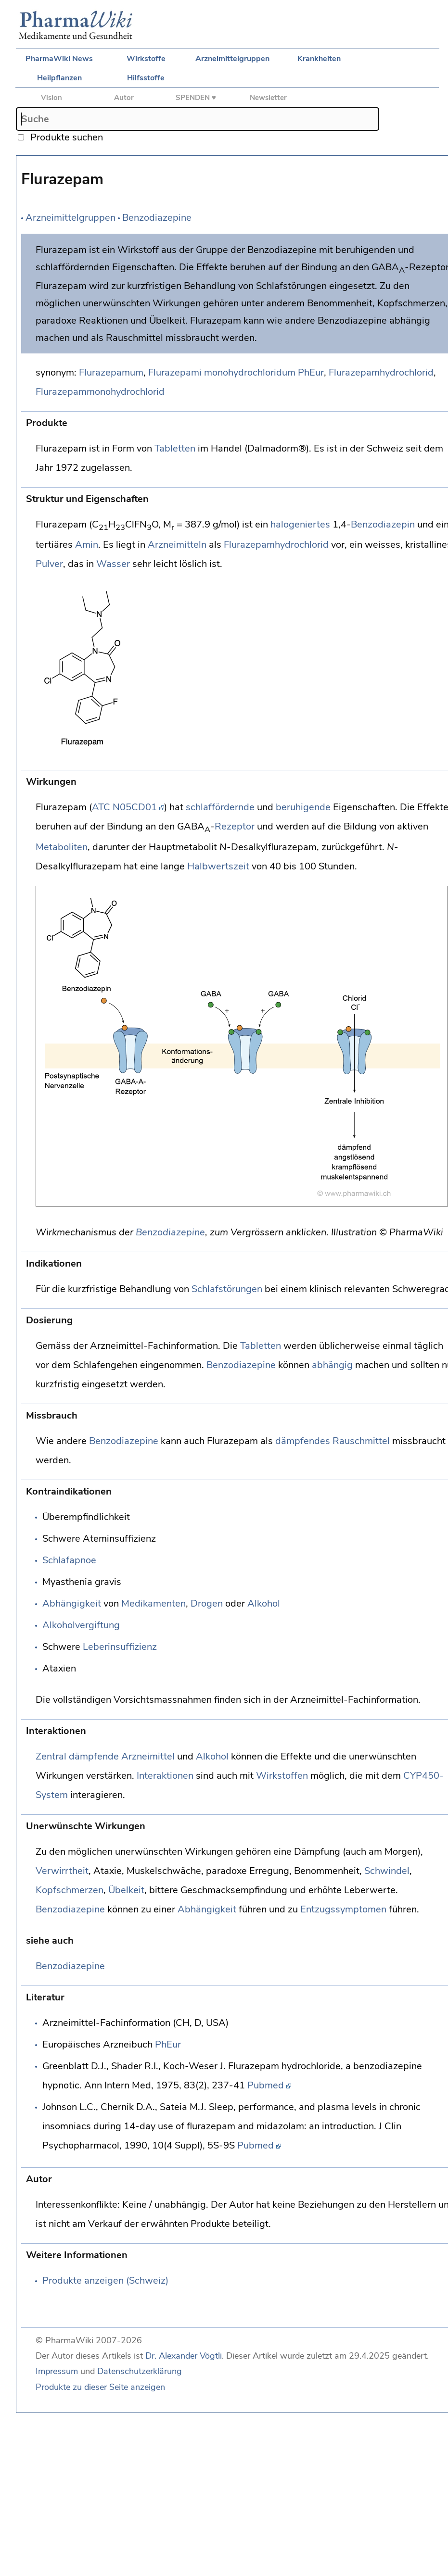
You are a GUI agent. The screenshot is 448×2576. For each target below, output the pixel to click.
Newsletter (268, 97)
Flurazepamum (111, 372)
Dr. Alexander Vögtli (183, 2356)
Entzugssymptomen (343, 1909)
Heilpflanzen (59, 78)
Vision (51, 97)
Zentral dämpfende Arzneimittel (105, 1756)
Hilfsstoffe (146, 78)
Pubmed (265, 2085)
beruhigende (303, 807)
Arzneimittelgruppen (232, 58)
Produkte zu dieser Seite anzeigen (100, 2387)
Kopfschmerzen (69, 1890)
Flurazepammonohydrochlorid (100, 391)
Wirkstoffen (282, 1775)
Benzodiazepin (383, 524)
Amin (86, 544)
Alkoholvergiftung (81, 1625)
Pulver (49, 563)
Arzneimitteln (177, 544)
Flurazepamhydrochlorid (381, 372)
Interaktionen (165, 1775)
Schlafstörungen (227, 1288)
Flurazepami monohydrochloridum (221, 372)
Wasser (113, 563)
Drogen (207, 1603)
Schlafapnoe (69, 1560)
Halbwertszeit (218, 866)
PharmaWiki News (59, 58)
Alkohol (263, 1603)
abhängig (332, 1364)
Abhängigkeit (71, 1603)
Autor (124, 97)
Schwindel (387, 1870)
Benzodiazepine (157, 217)
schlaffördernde (220, 807)
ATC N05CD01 (124, 807)
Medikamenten (153, 1603)
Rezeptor (235, 826)
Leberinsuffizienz (120, 1646)
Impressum (57, 2371)
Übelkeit (126, 1890)
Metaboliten (62, 847)
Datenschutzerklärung (139, 2371)
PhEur (311, 372)
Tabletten (174, 448)
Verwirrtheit (62, 1870)
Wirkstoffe (146, 58)
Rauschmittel (361, 1440)
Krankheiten (319, 58)
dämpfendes (302, 1440)
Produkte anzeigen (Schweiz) (105, 2280)
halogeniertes (300, 524)
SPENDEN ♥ (196, 97)
